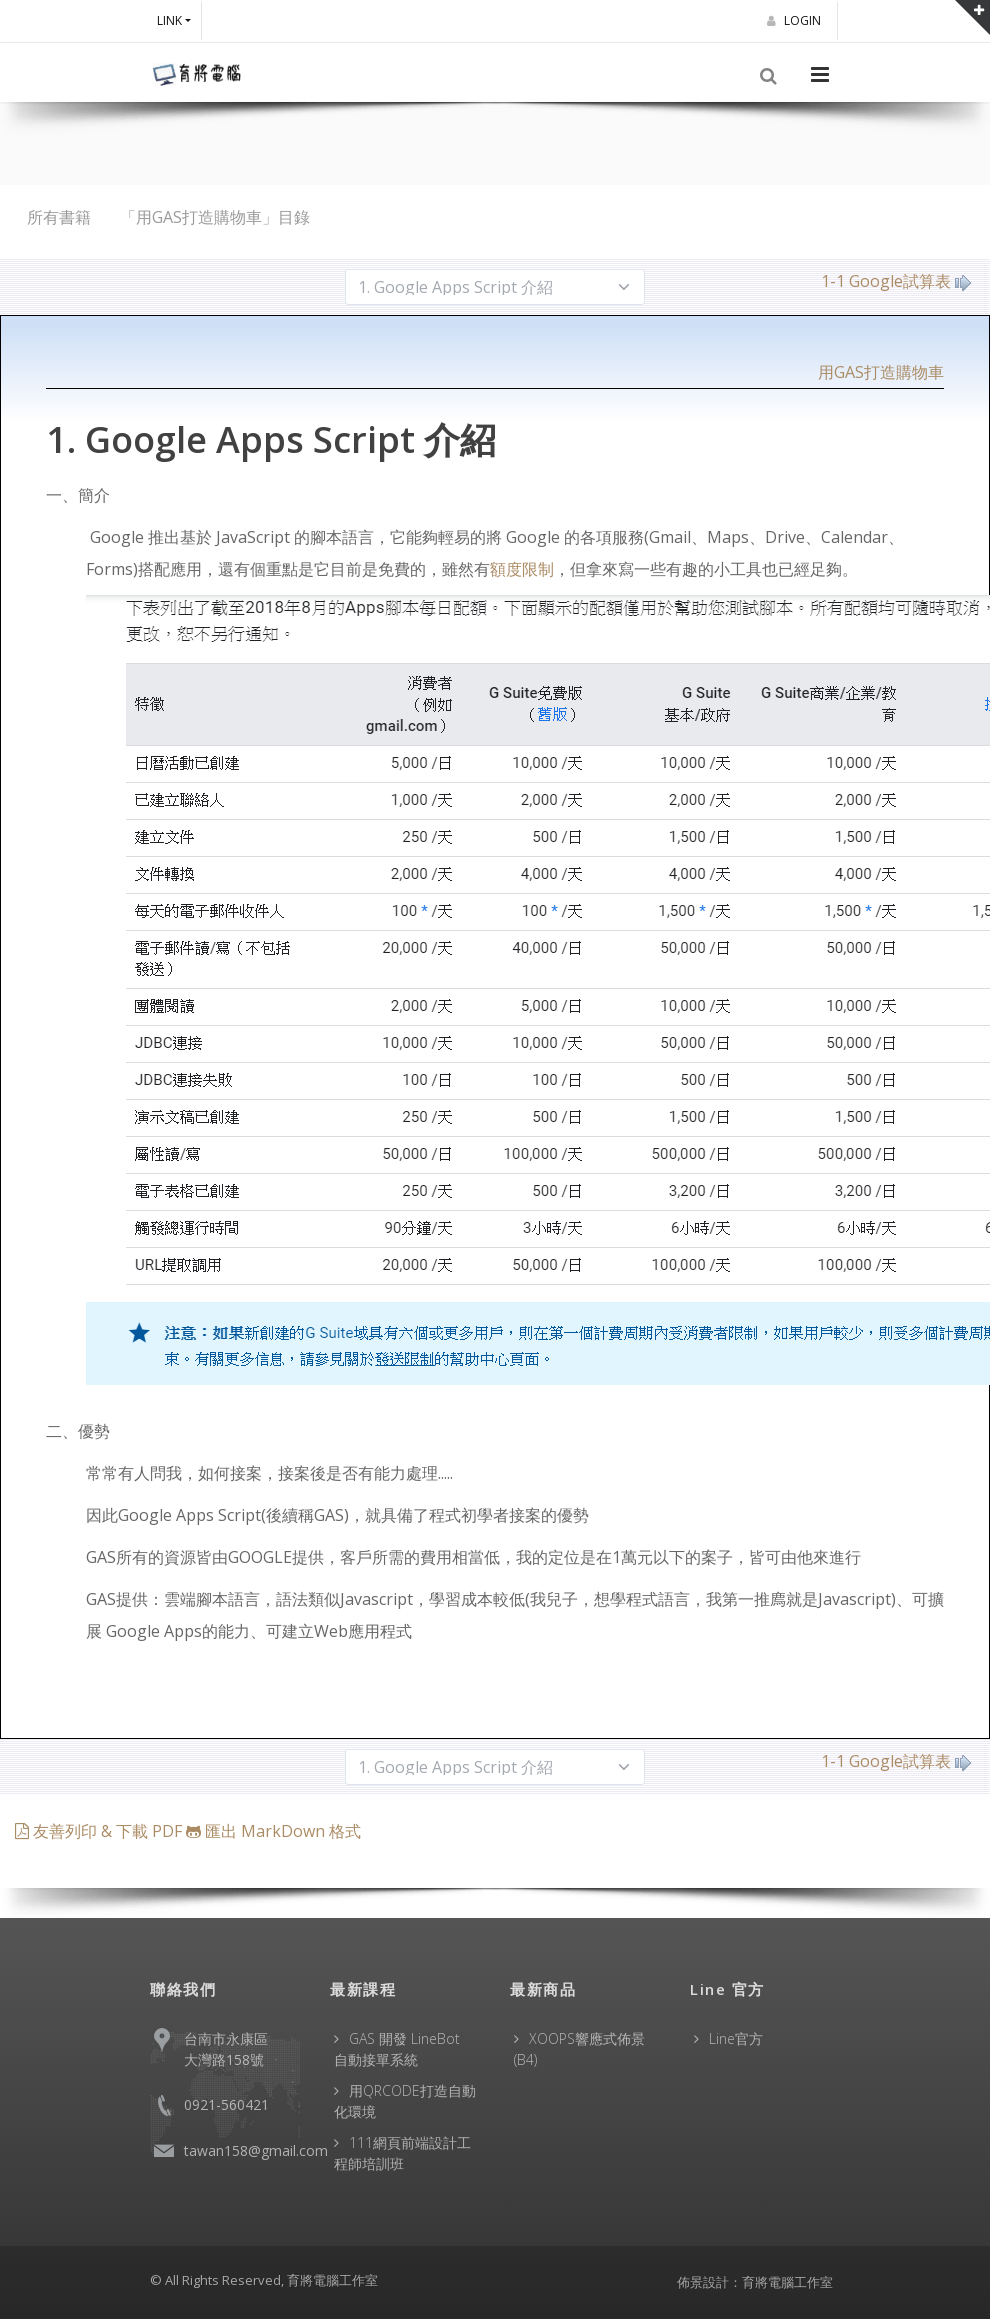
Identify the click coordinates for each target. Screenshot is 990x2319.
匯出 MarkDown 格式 (273, 1831)
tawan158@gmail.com (256, 2150)
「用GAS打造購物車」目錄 (215, 217)
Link (169, 20)
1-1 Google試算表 (896, 281)
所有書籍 (59, 217)
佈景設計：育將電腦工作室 (755, 2282)
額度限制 (522, 569)
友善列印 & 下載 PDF (100, 1831)
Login (797, 20)
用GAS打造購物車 (881, 372)
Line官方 (736, 2038)
